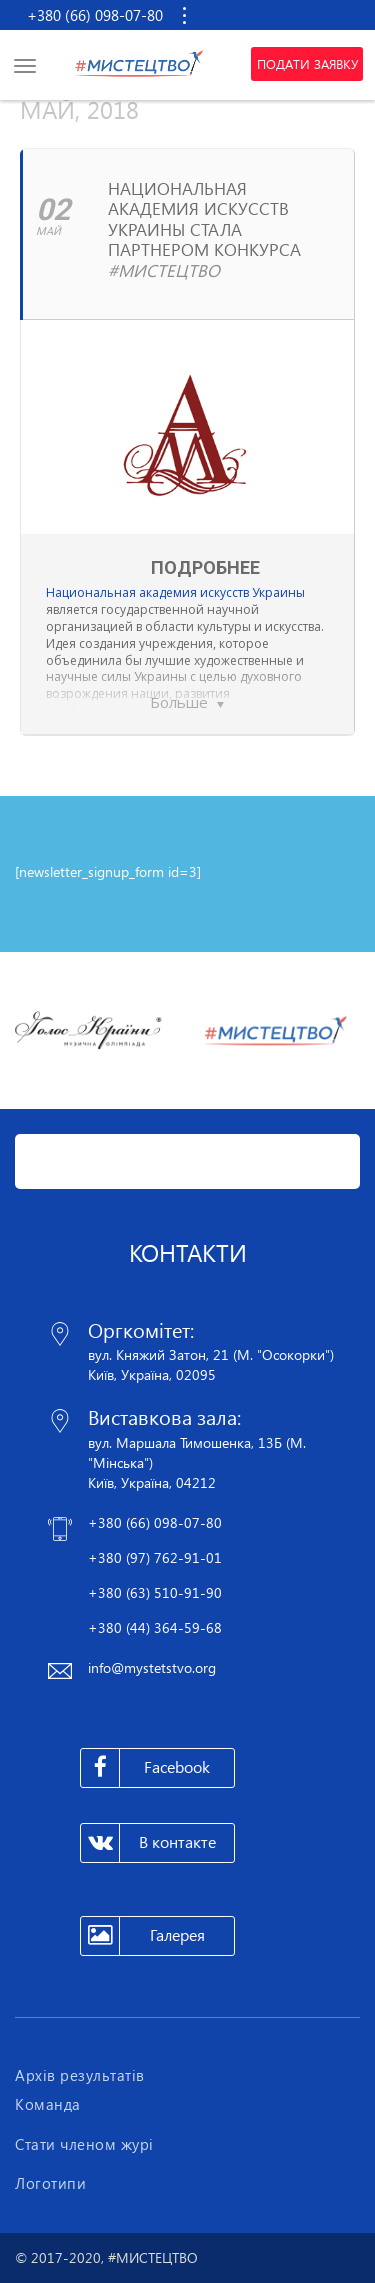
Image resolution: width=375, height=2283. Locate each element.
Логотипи (50, 2183)
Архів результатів (80, 2075)
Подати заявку (307, 64)
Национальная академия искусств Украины (175, 592)
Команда (48, 2104)
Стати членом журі (84, 2144)
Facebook (145, 1768)
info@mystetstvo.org (152, 1667)
